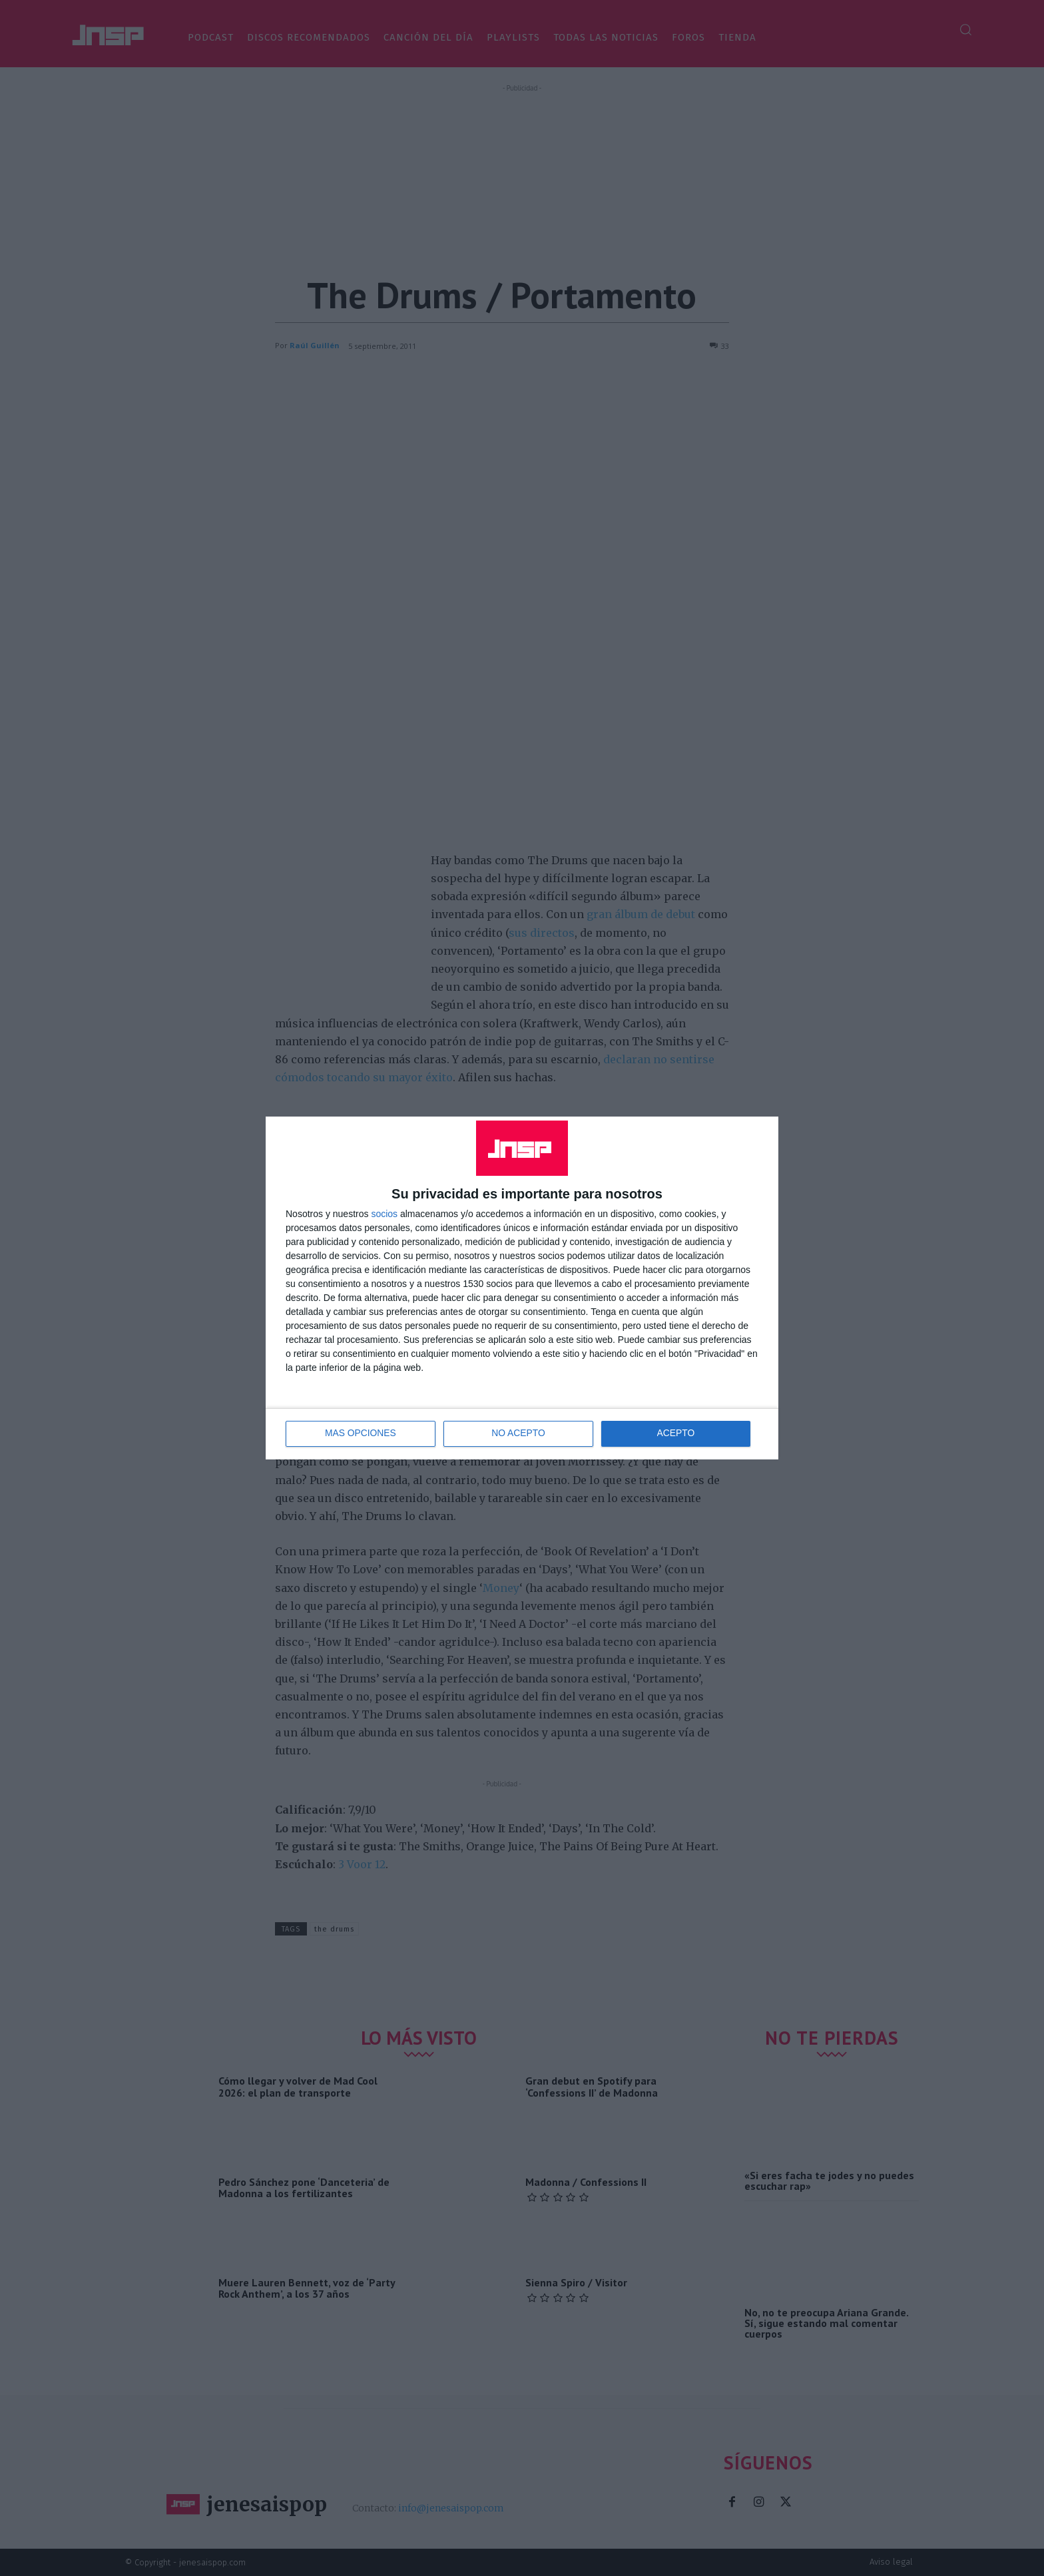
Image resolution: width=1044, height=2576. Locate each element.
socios (384, 1213)
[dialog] (522, 1288)
